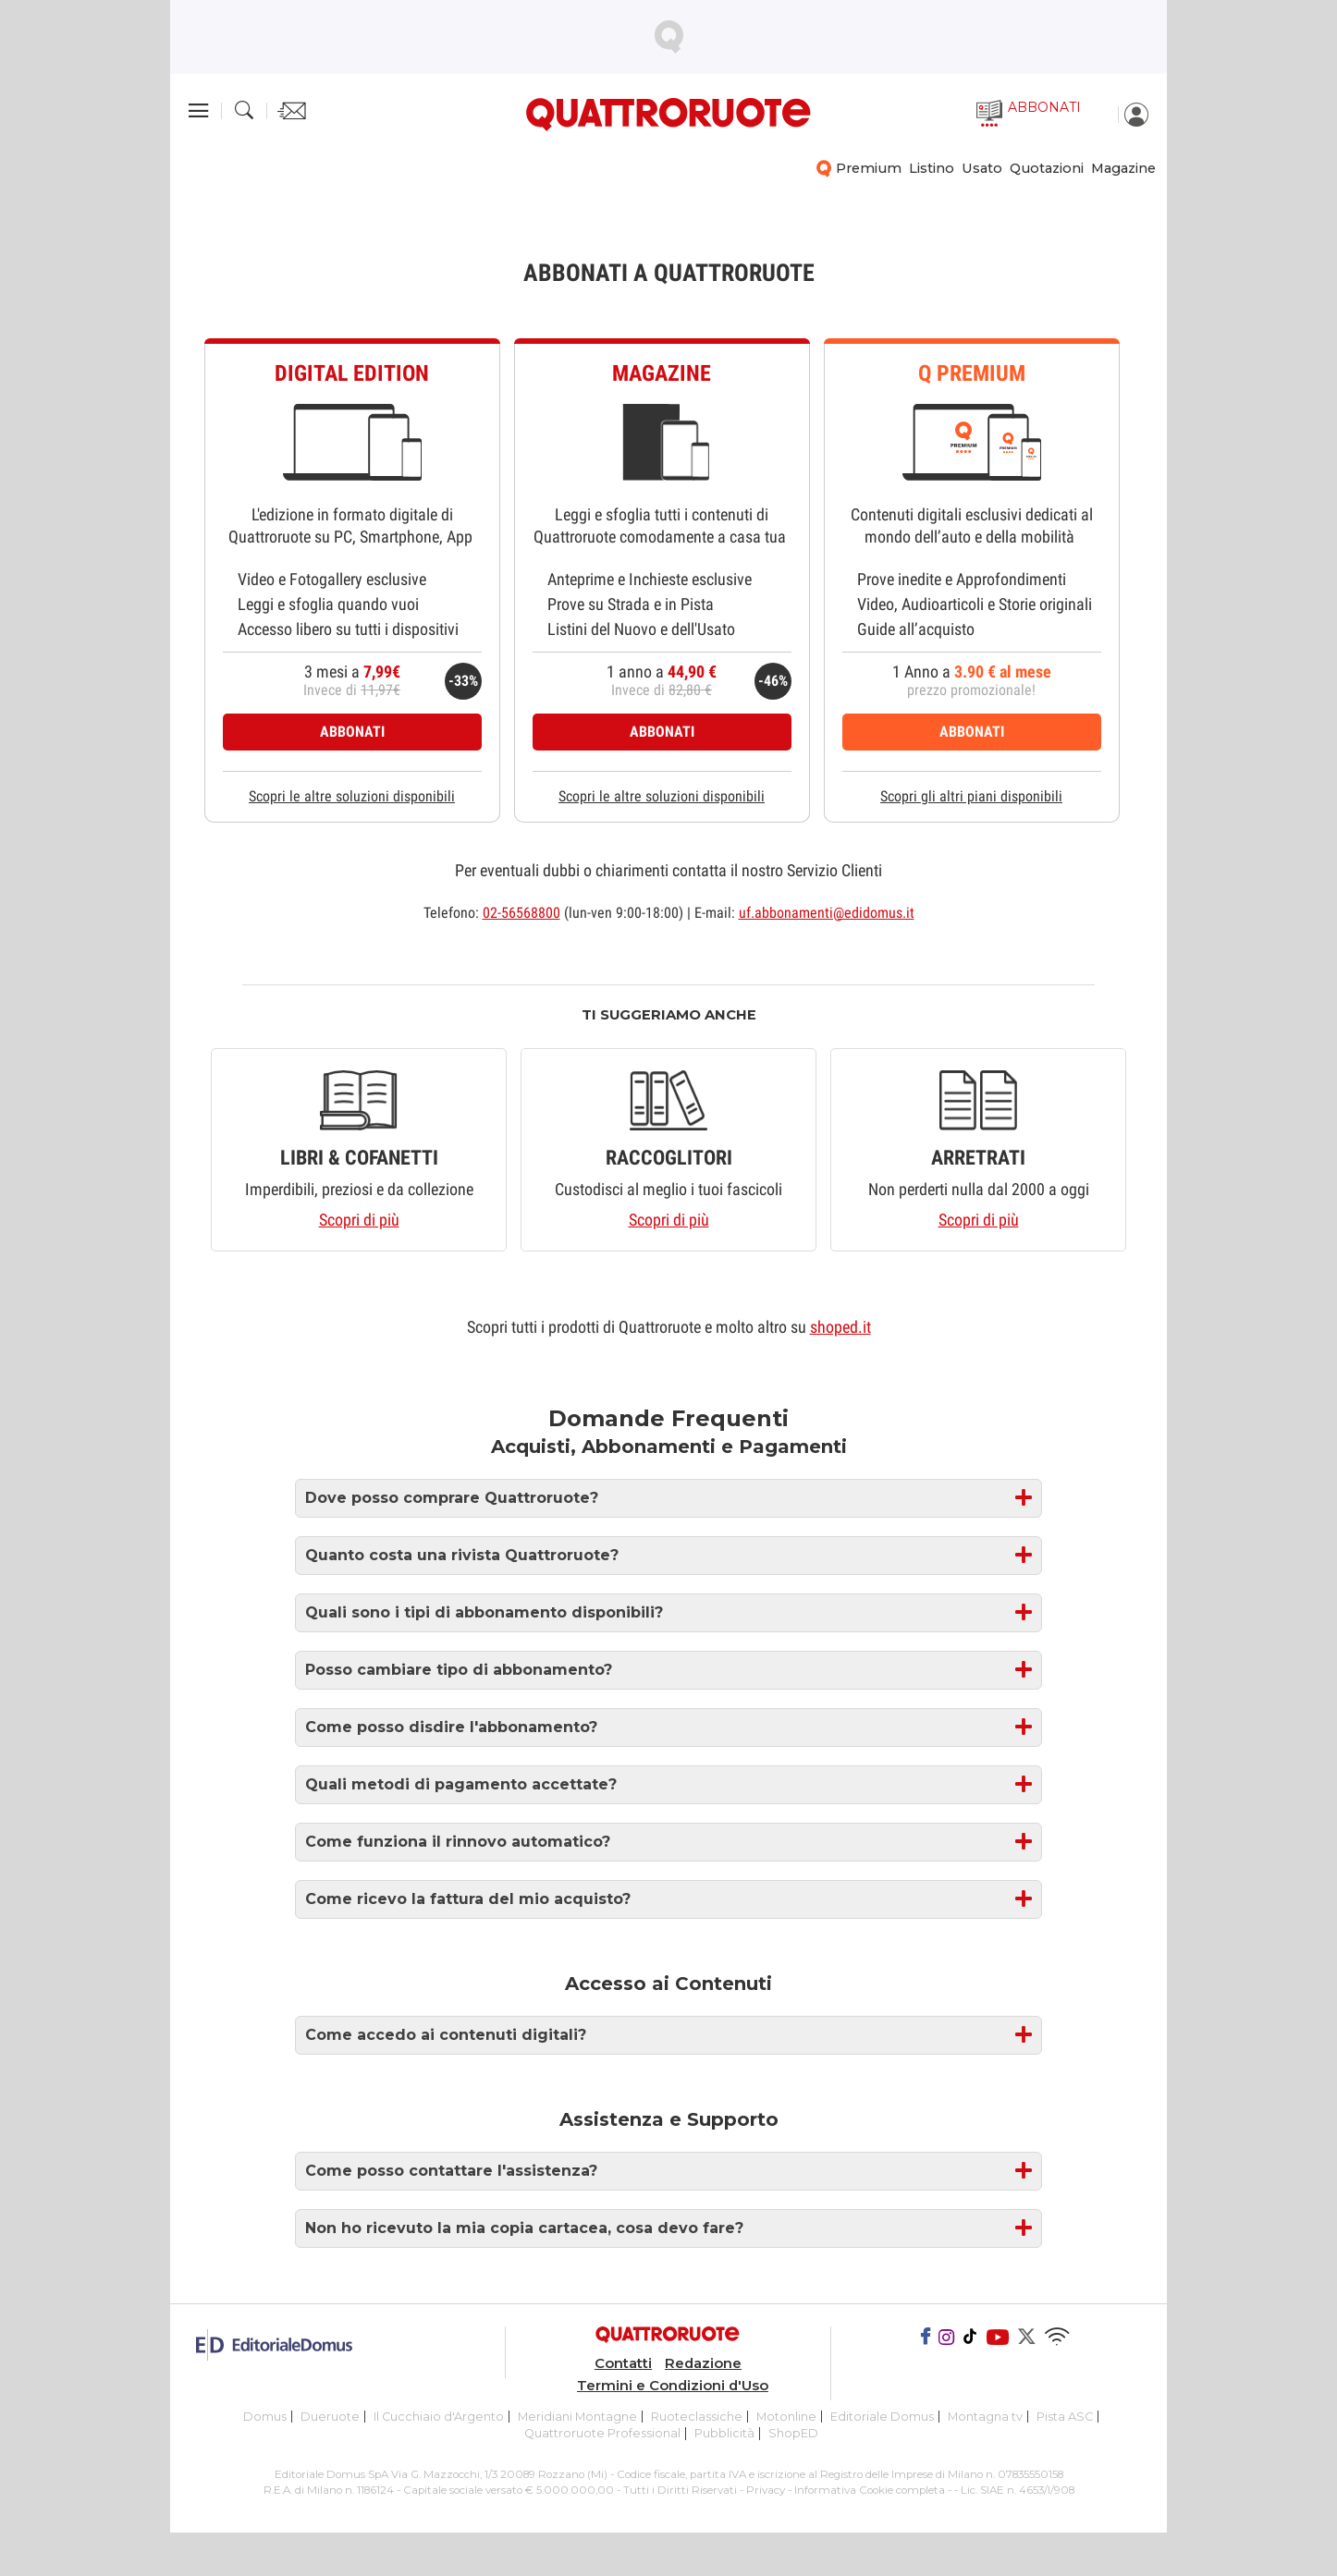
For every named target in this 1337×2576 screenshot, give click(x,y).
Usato (982, 168)
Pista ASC (1064, 2416)
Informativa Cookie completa (869, 2490)
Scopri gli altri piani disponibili (971, 796)
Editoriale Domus (882, 2416)
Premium (869, 168)
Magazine (1123, 168)
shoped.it (840, 1327)
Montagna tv (985, 2416)
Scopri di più (359, 1220)
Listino (931, 168)
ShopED (793, 2433)
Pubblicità (724, 2433)
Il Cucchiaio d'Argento (439, 2416)
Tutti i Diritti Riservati (680, 2490)
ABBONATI (352, 731)
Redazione (703, 2363)
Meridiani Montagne (577, 2416)
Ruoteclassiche (696, 2416)
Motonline (786, 2416)
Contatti (623, 2363)
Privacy (765, 2490)
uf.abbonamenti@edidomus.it (826, 913)
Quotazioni (1047, 168)
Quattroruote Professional (602, 2433)
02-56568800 (521, 913)
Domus (265, 2416)
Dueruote (330, 2416)
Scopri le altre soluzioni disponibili (352, 796)
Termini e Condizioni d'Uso (672, 2385)
